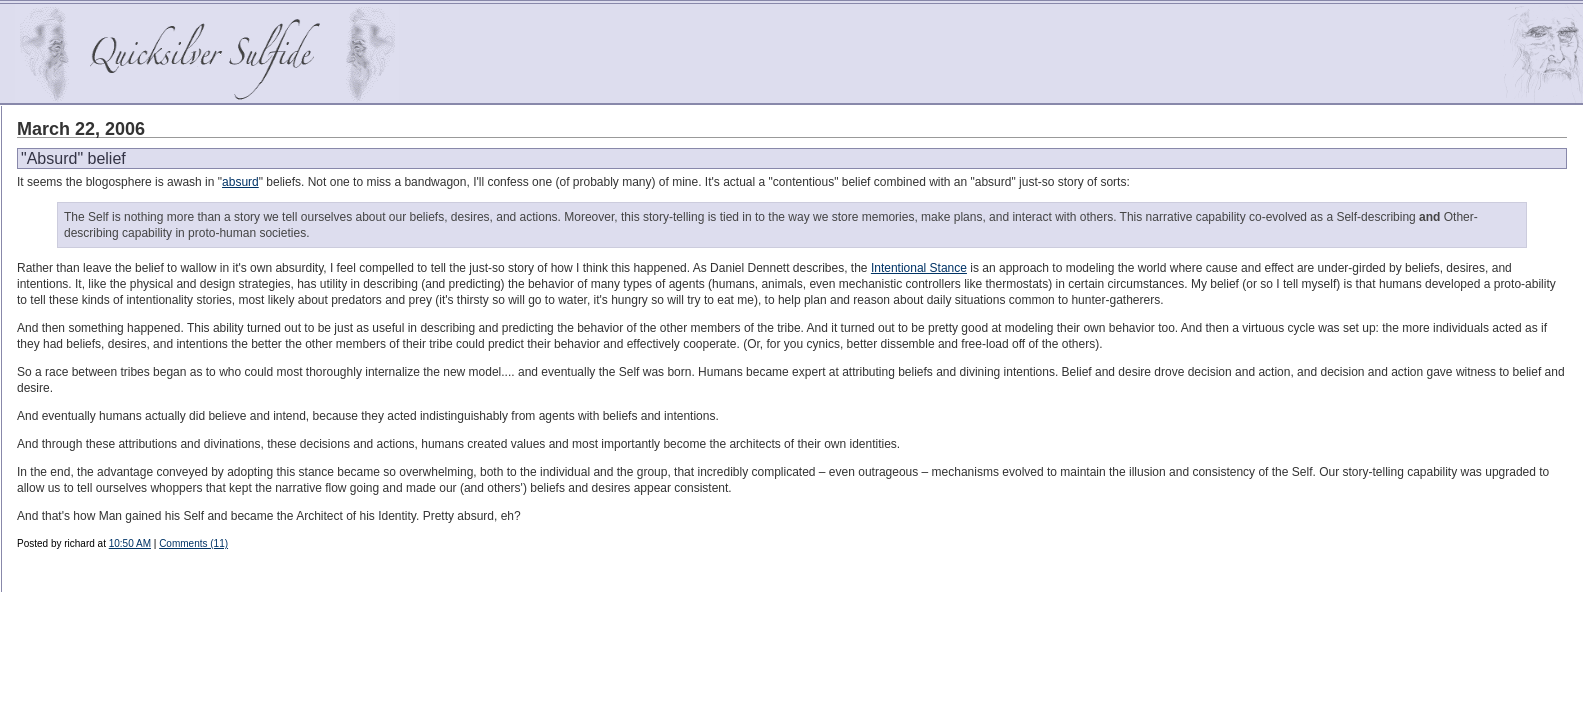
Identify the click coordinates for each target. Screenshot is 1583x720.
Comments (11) (193, 543)
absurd (240, 182)
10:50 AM (130, 543)
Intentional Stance (919, 268)
